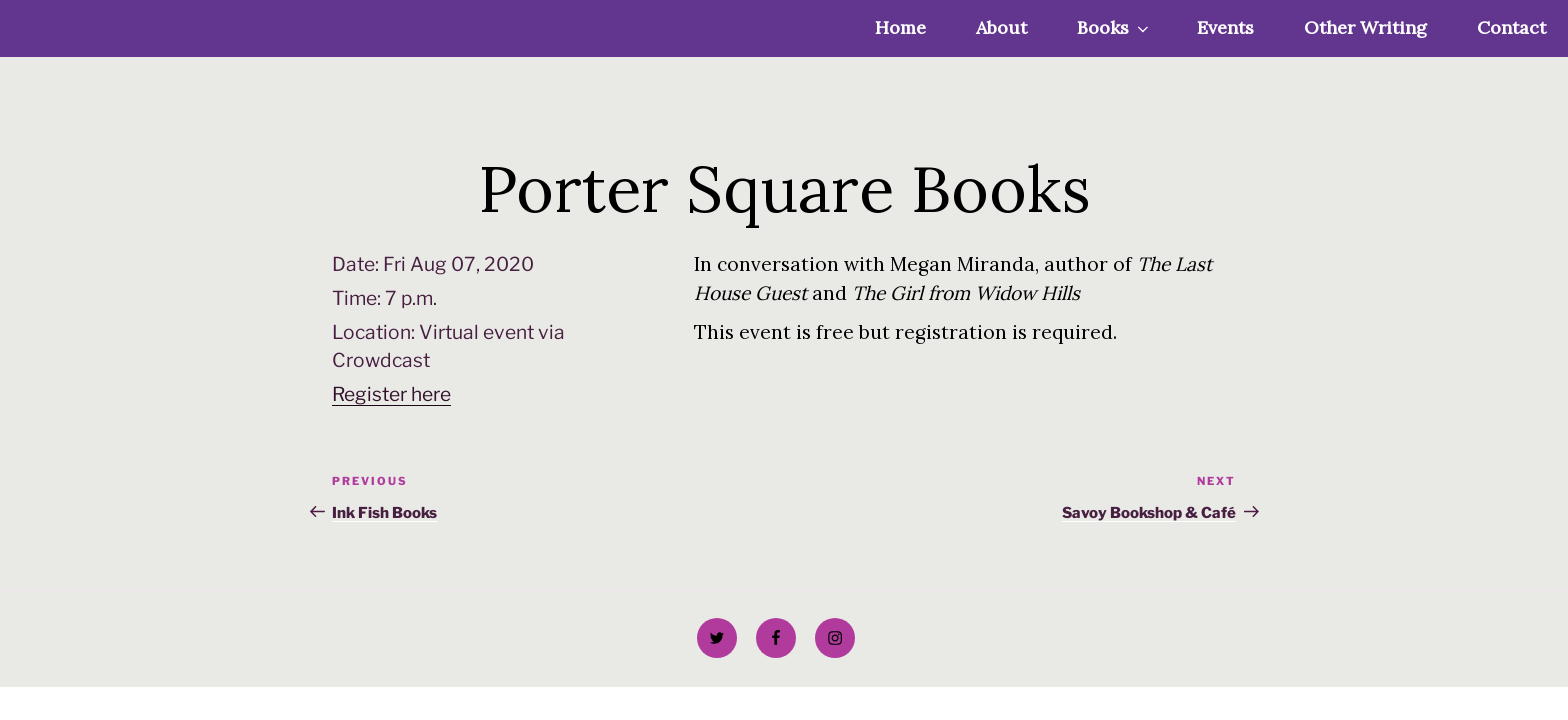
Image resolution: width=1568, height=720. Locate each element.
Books (1114, 27)
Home (900, 27)
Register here (391, 394)
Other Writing (1365, 27)
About (1001, 27)
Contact (1511, 27)
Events (1225, 27)
